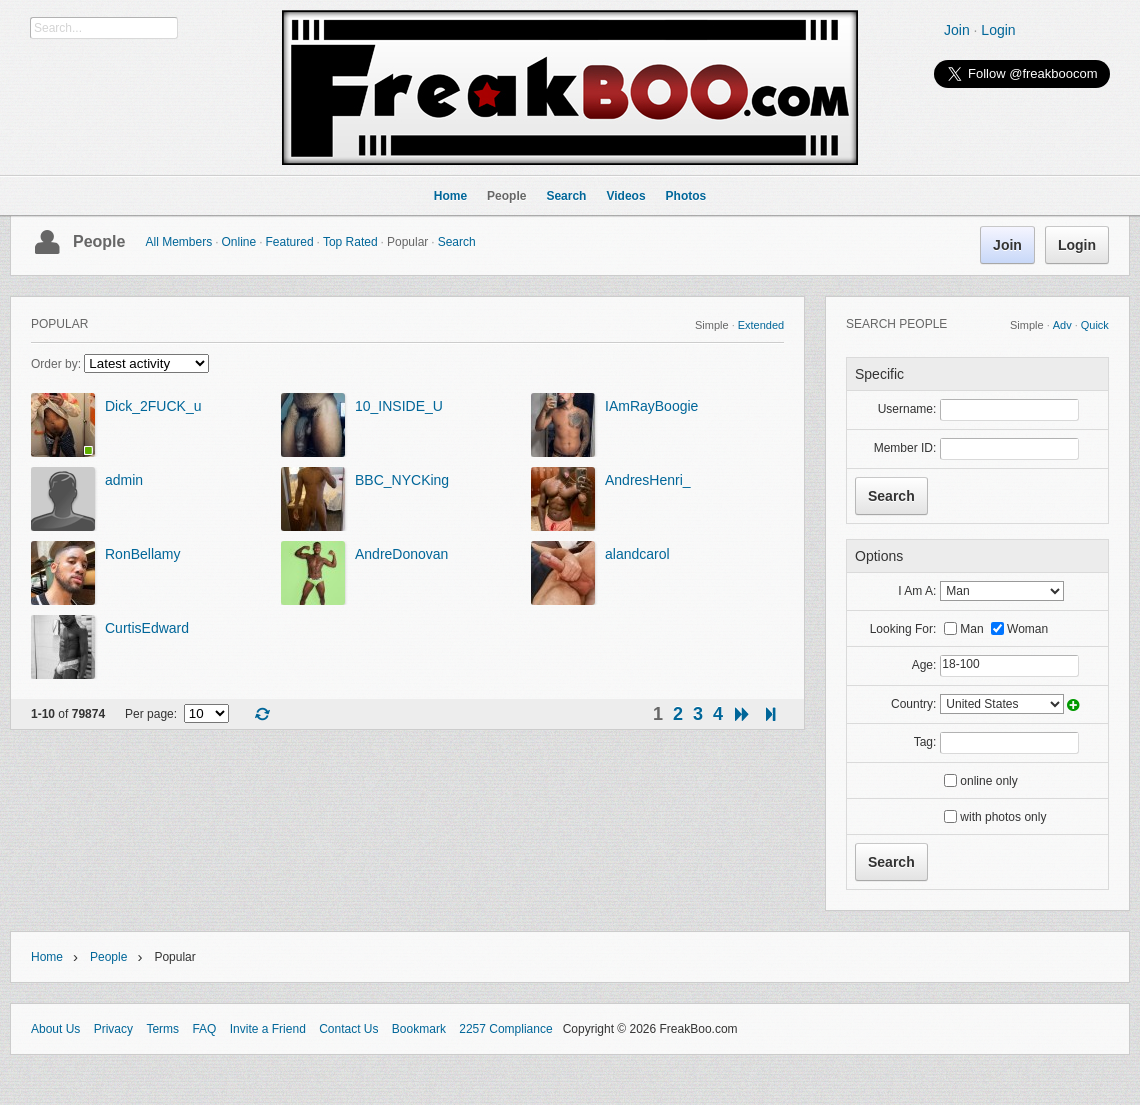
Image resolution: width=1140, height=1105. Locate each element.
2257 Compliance (505, 1029)
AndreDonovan (401, 554)
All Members (178, 242)
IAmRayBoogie (651, 406)
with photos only (1003, 817)
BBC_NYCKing (402, 480)
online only (988, 781)
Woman (1027, 629)
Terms (162, 1029)
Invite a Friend (268, 1029)
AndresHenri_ (648, 480)
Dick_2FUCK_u (153, 406)
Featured (290, 242)
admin (124, 480)
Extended (761, 325)
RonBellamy (142, 554)
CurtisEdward (147, 628)
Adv (1062, 325)
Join (957, 30)
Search (457, 242)
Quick (1095, 325)
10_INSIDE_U (399, 406)
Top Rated (350, 242)
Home (47, 957)
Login (998, 30)
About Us (55, 1029)
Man (971, 629)
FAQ (204, 1029)
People (99, 241)
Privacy (113, 1029)
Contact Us (348, 1029)
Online (239, 242)
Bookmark (419, 1029)
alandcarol (637, 554)
